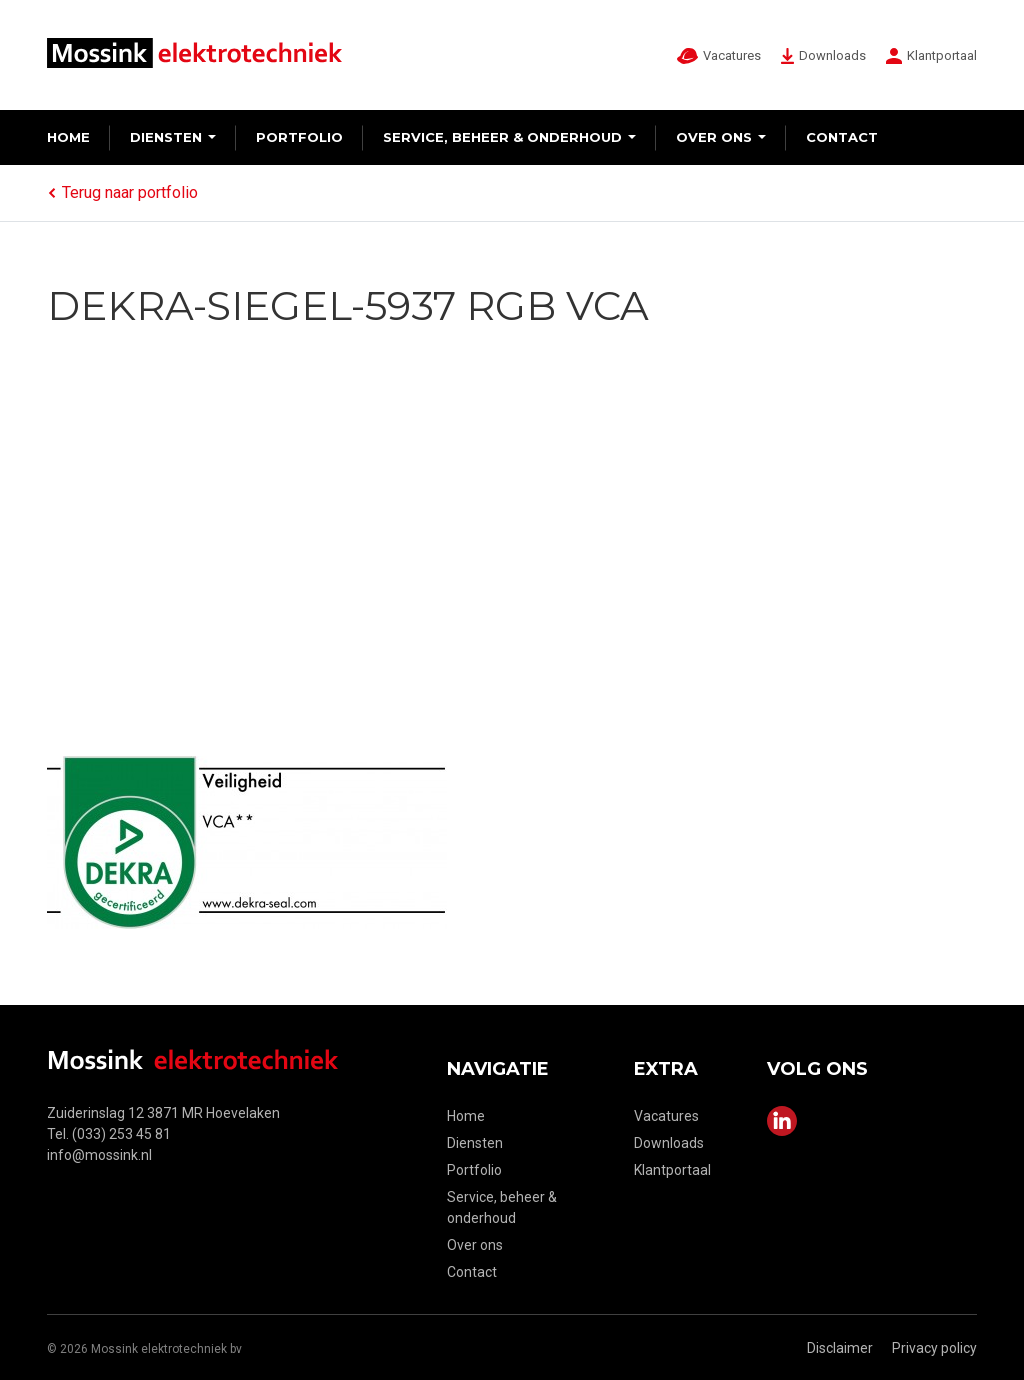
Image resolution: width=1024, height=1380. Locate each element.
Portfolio (299, 137)
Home (68, 137)
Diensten (166, 137)
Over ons (714, 137)
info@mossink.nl (99, 1155)
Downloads (669, 1143)
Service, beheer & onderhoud (502, 137)
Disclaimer (840, 1348)
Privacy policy (934, 1348)
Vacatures (666, 1116)
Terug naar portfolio (122, 192)
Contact (842, 137)
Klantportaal (672, 1170)
